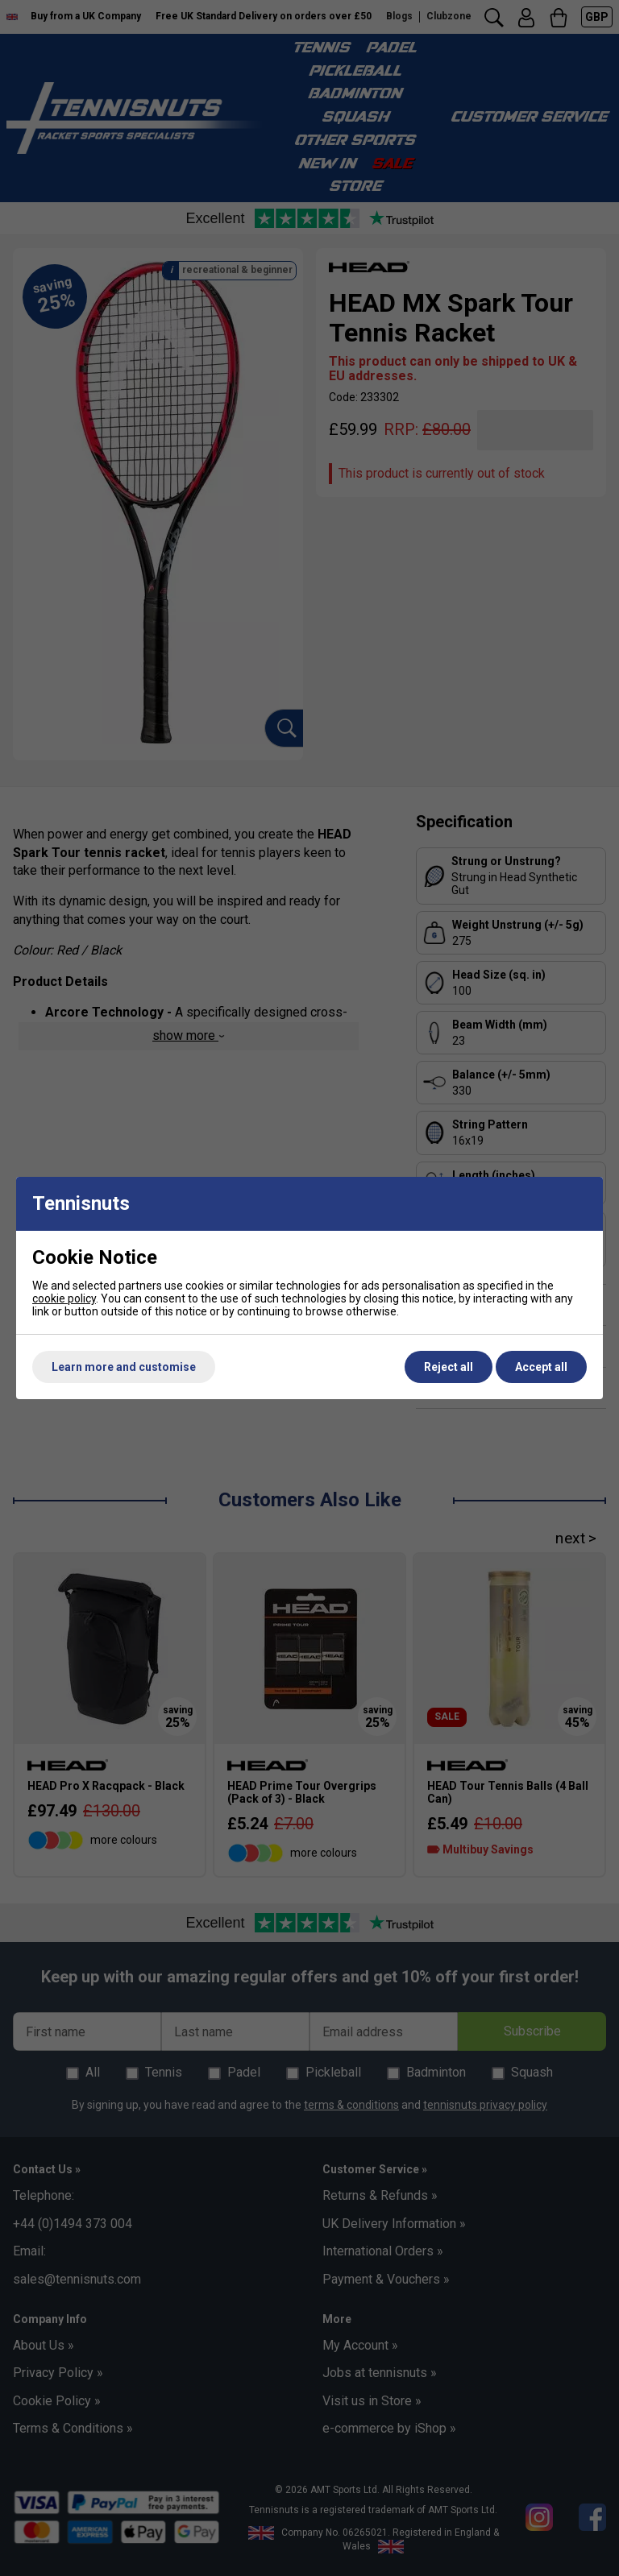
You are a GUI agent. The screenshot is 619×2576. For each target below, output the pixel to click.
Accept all (541, 1366)
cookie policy (64, 1298)
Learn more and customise (124, 1366)
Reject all (448, 1366)
